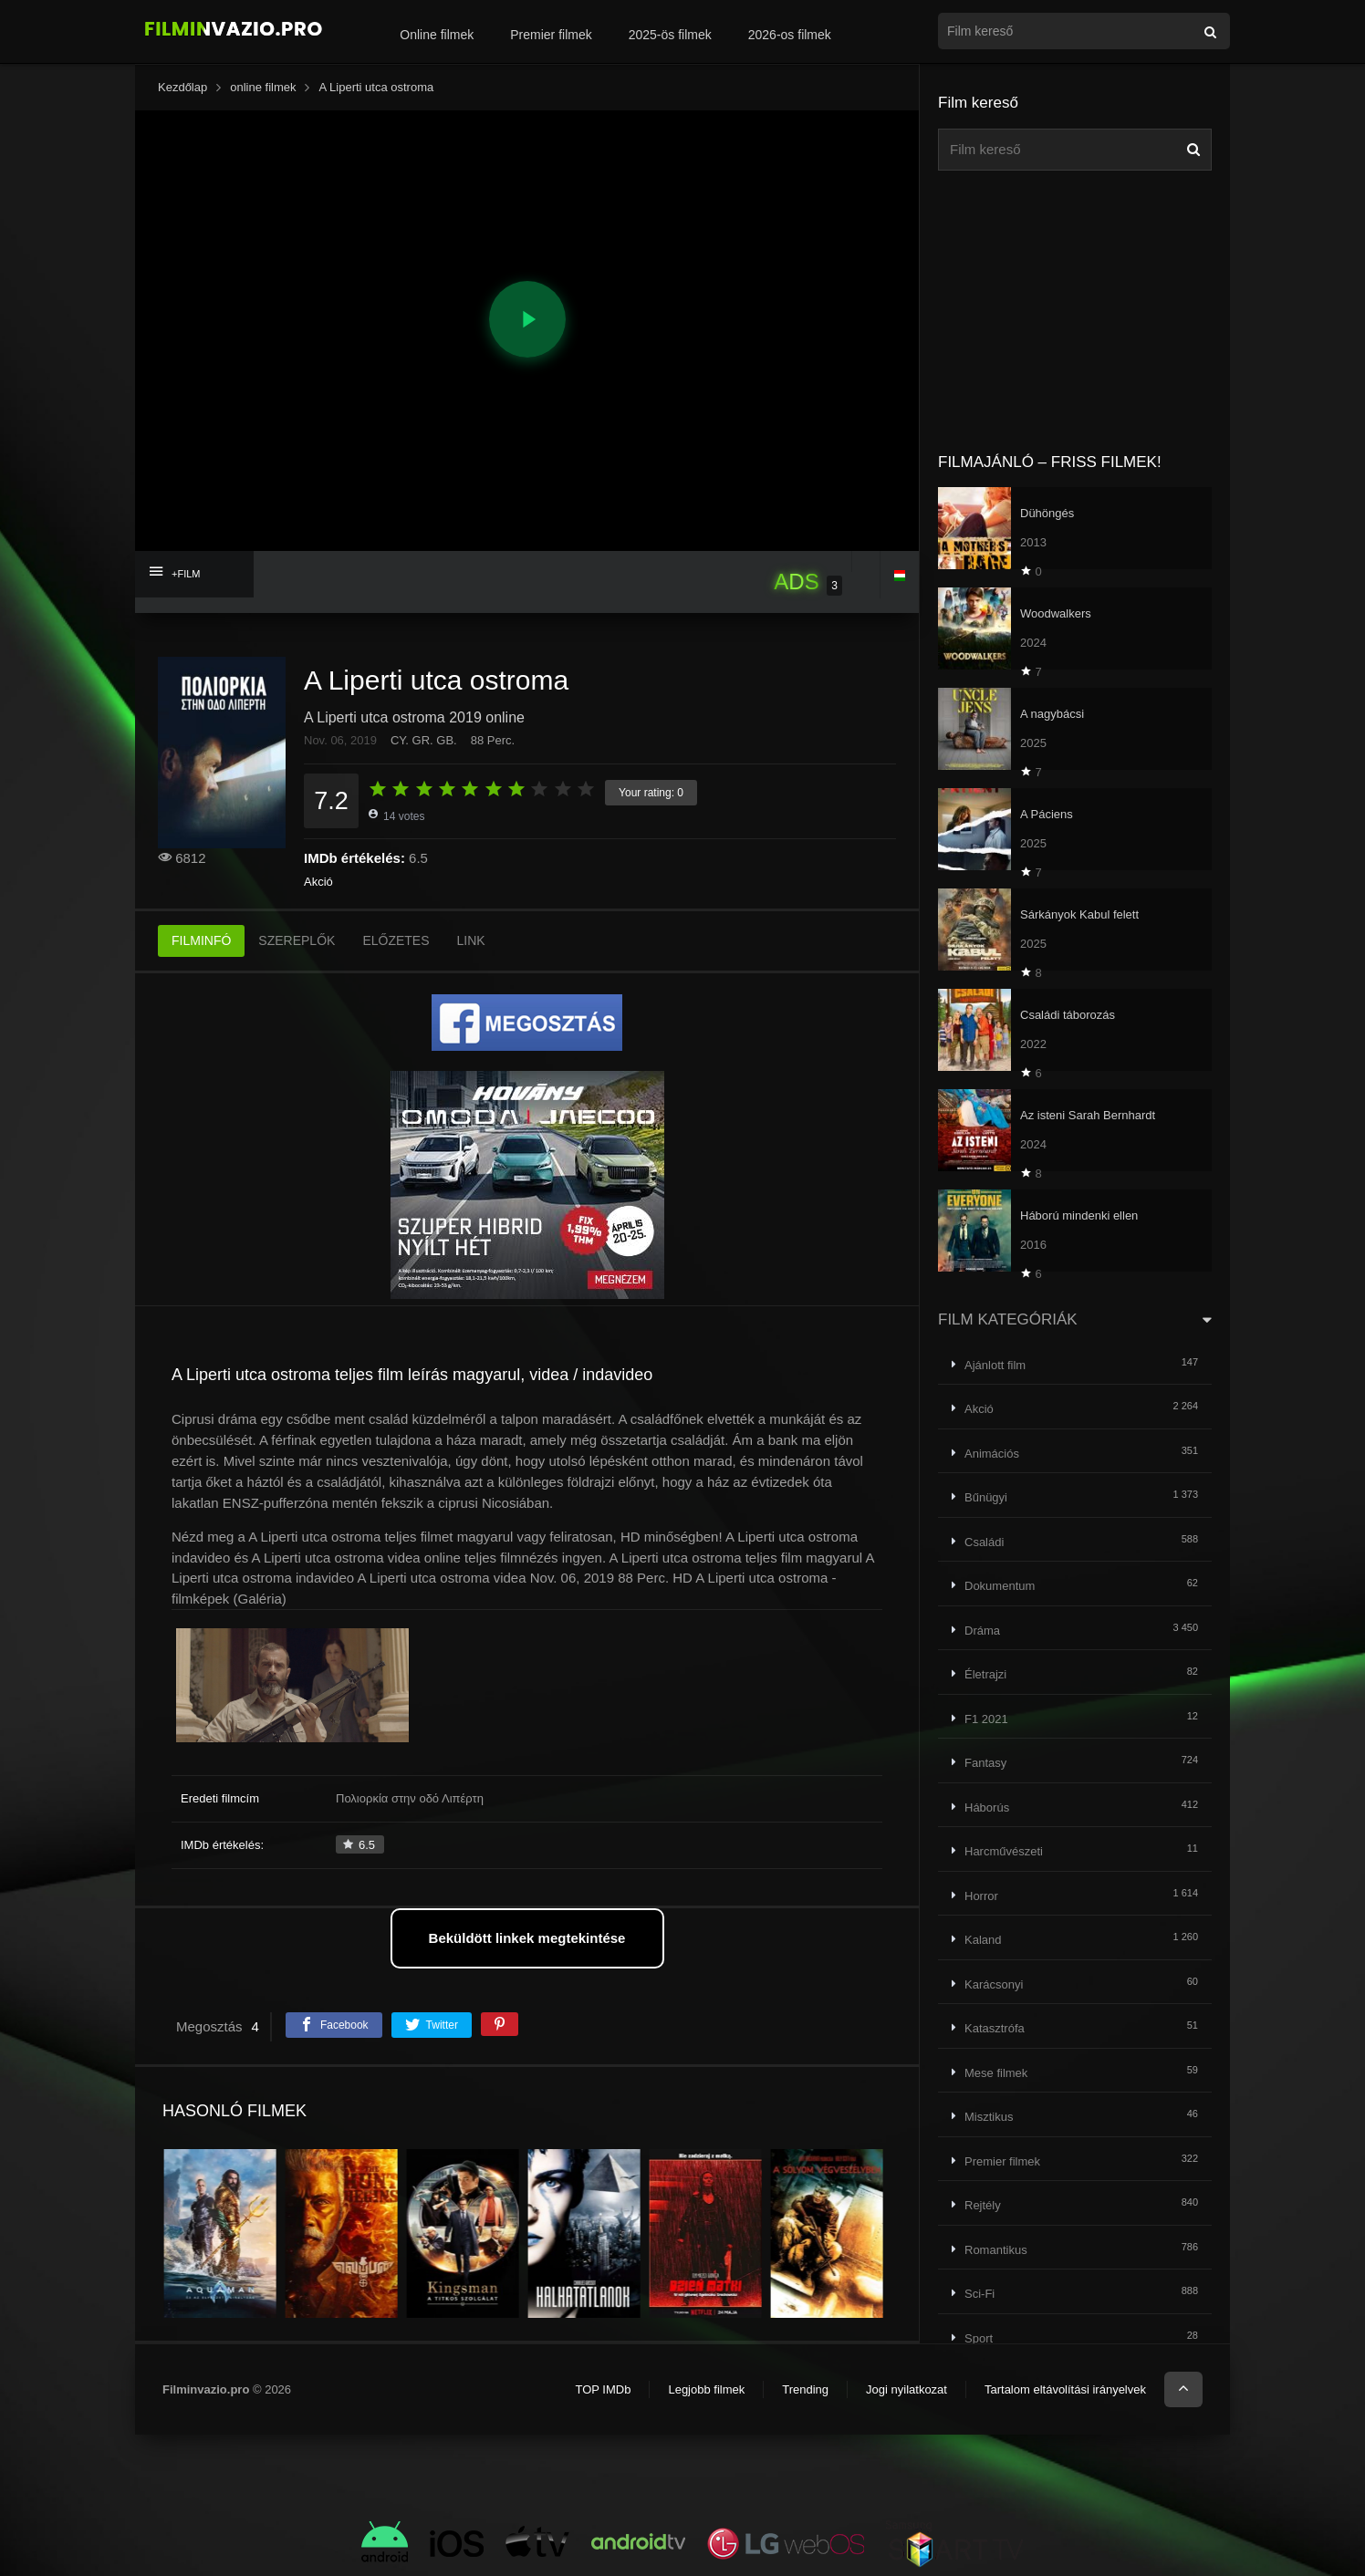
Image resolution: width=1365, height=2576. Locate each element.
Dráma (982, 1630)
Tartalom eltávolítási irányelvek (1065, 2389)
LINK (471, 940)
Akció (318, 881)
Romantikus (995, 2250)
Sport (978, 2338)
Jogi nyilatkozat (906, 2389)
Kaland (982, 1940)
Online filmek (437, 34)
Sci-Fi (979, 2294)
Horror (981, 1896)
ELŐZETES (395, 940)
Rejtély (982, 2205)
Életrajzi (985, 1674)
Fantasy (985, 1763)
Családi (984, 1542)
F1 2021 (986, 1719)
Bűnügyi (985, 1497)
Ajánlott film (995, 1365)
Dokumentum (999, 1586)
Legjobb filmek (706, 2389)
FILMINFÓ (201, 940)
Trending (805, 2389)
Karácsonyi (993, 1984)
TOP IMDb (602, 2389)
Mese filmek (995, 2073)
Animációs (991, 1453)
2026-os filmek (789, 34)
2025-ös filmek (670, 34)
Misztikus (988, 2117)
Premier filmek (550, 34)
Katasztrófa (994, 2028)
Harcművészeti (1003, 1851)
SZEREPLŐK (296, 940)
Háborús (986, 1807)
